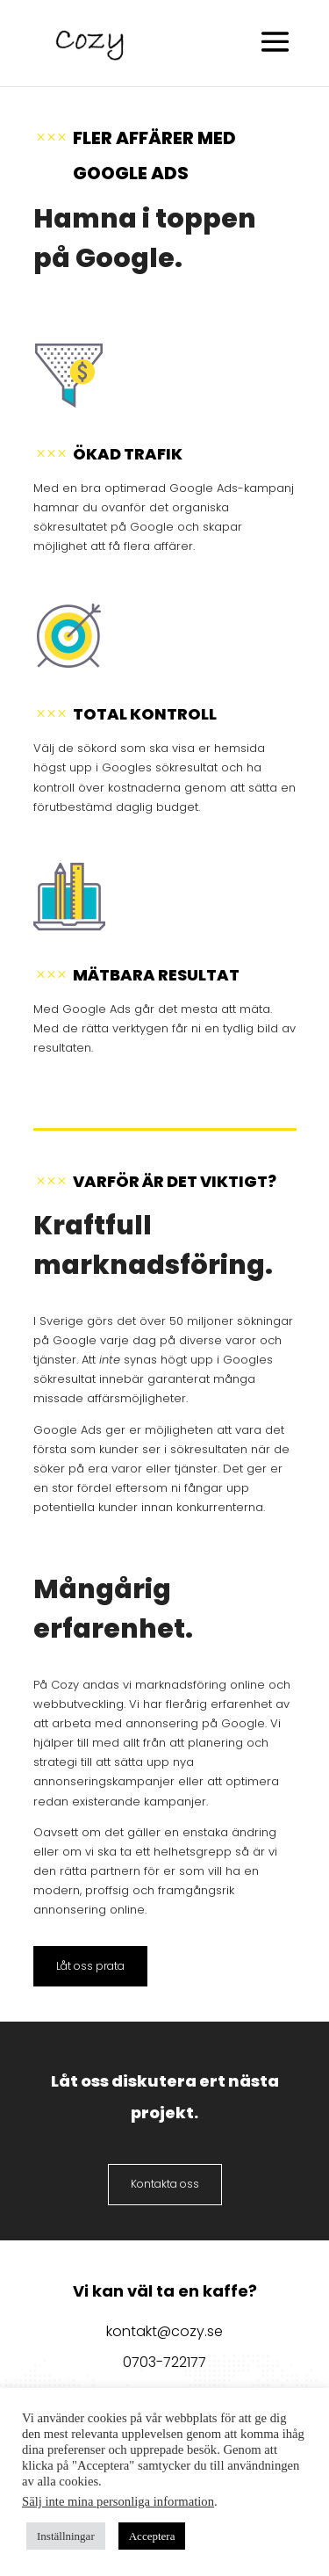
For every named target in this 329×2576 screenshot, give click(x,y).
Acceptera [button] (152, 2536)
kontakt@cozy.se (164, 2331)
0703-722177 (164, 2362)
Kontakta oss (165, 2183)
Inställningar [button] (66, 2536)
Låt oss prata (90, 1965)
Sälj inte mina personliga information (118, 2501)
